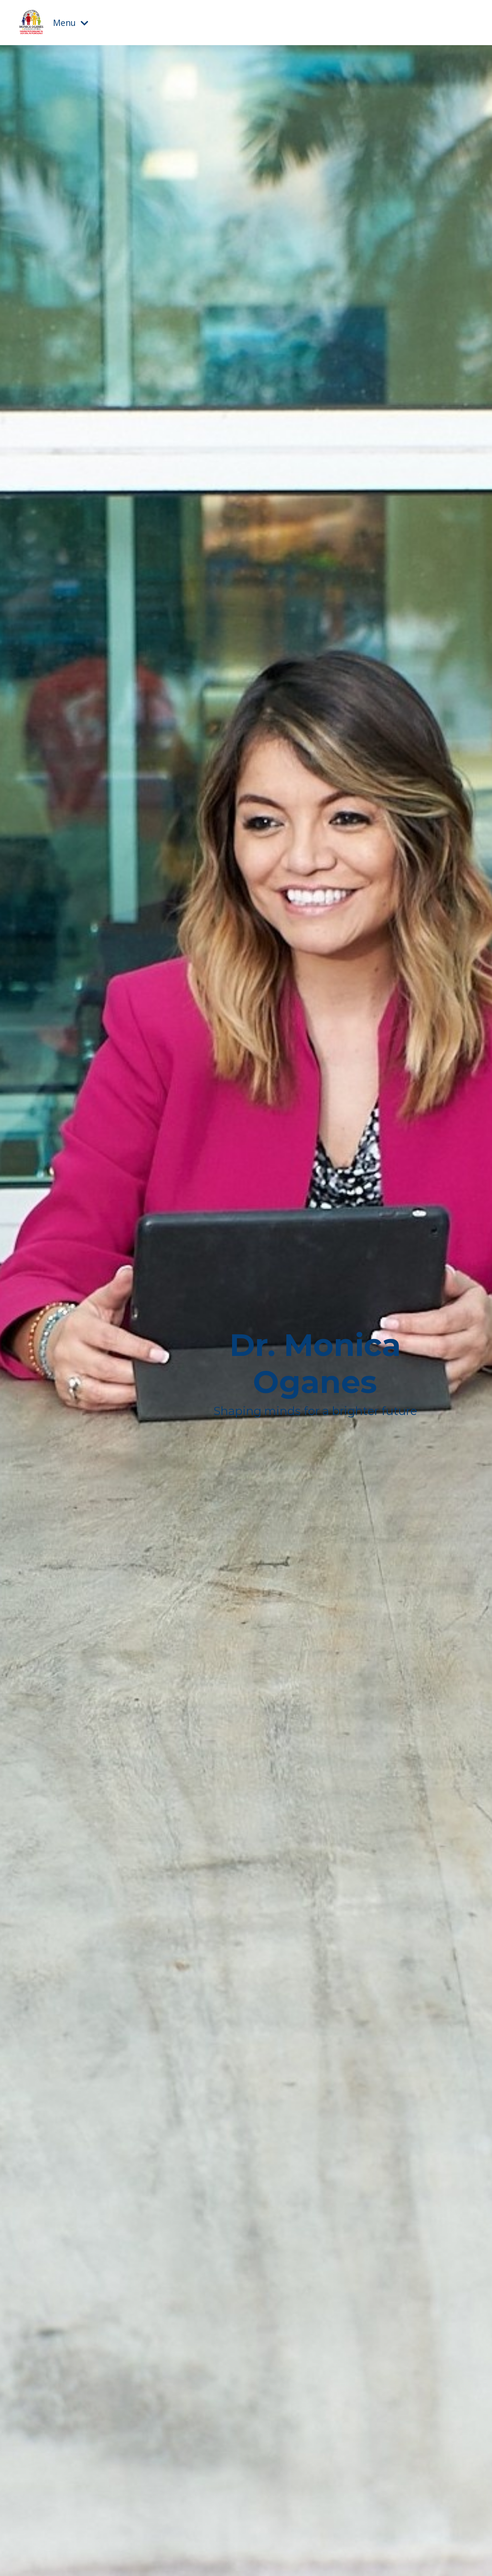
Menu (70, 22)
